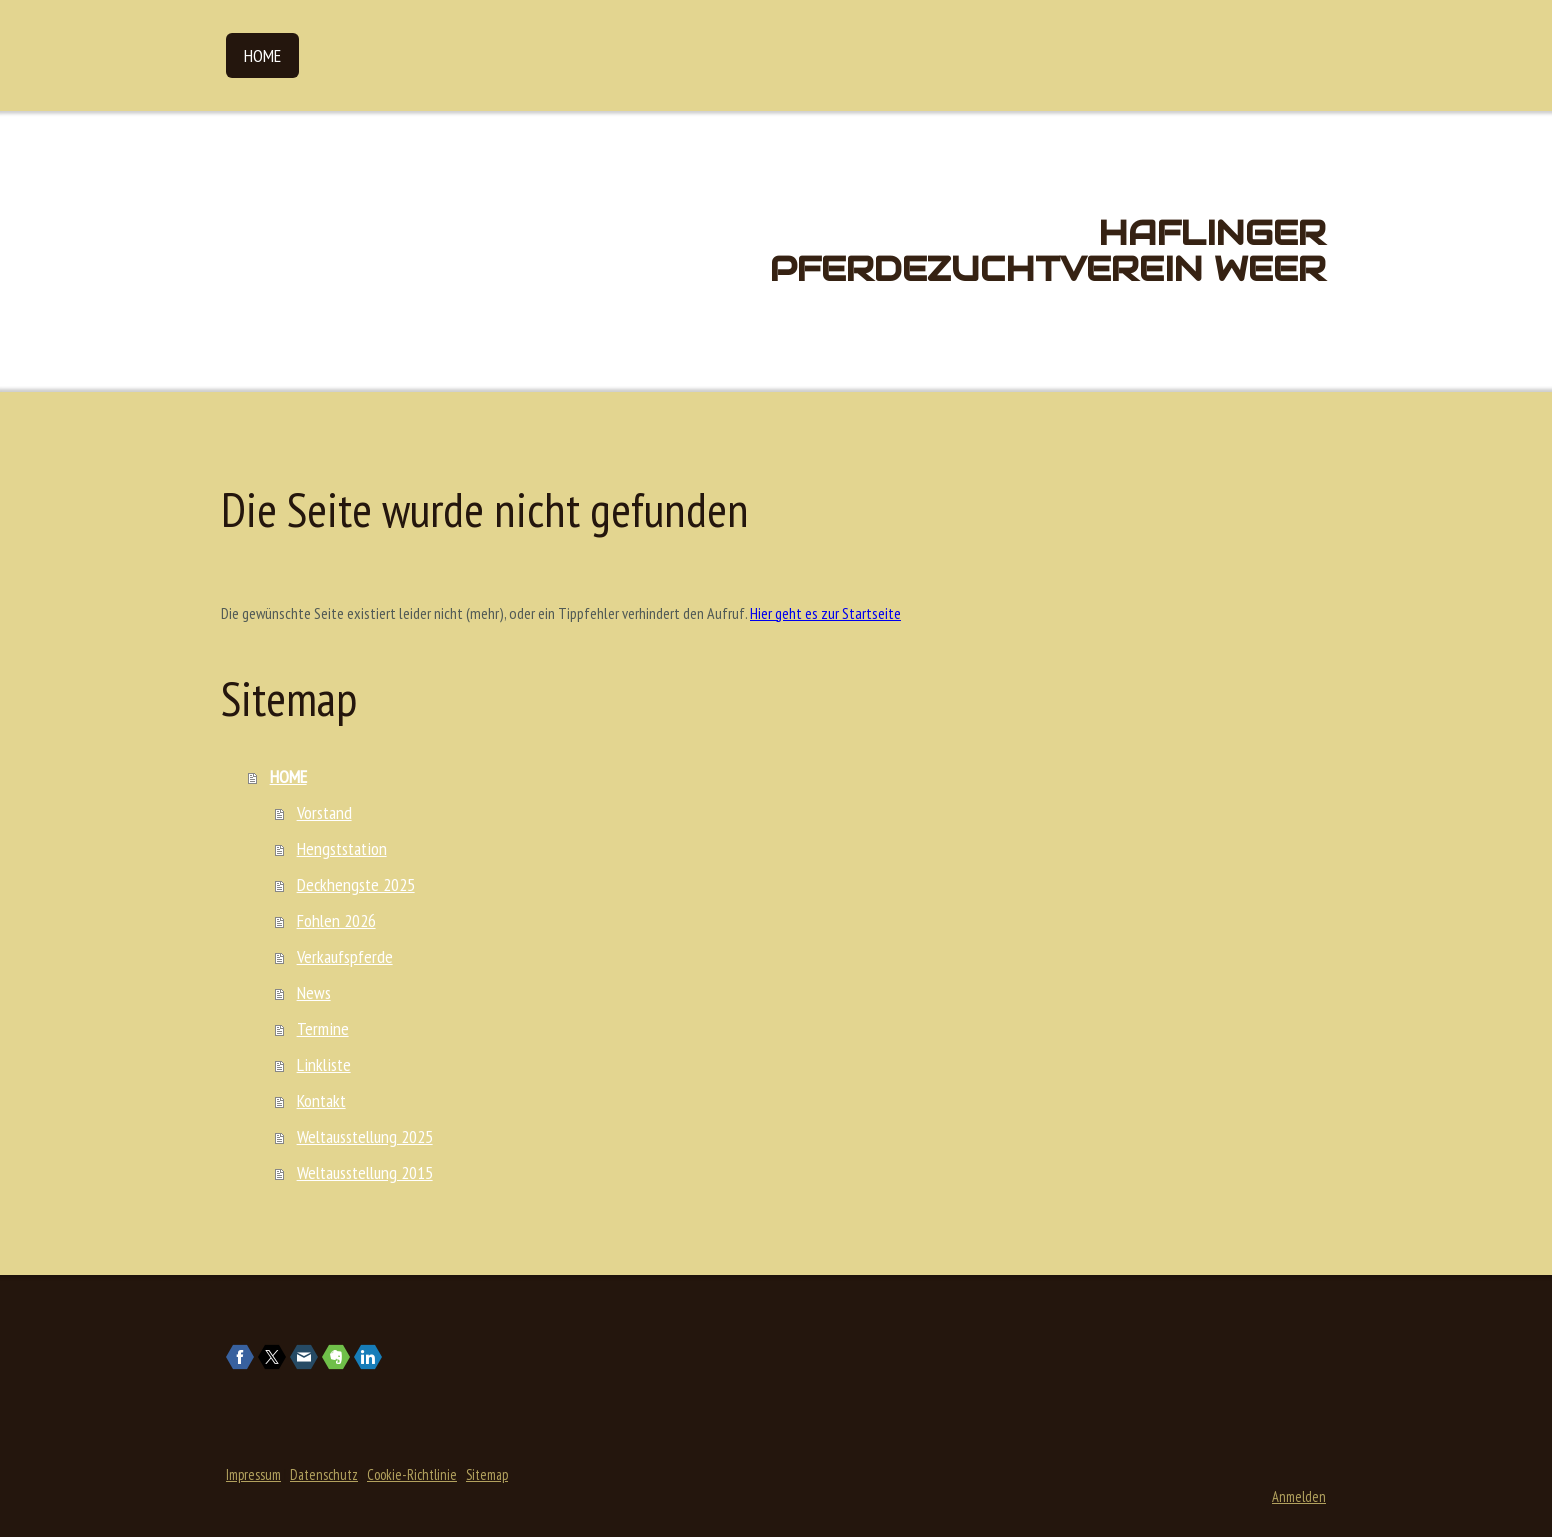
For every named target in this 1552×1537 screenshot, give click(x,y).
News (314, 992)
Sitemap (487, 1474)
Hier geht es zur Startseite (825, 613)
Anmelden (1299, 1496)
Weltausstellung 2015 (365, 1172)
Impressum (253, 1474)
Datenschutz (324, 1474)
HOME (262, 55)
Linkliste (324, 1064)
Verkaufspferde (345, 956)
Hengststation (342, 848)
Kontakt (321, 1100)
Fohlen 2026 (336, 920)
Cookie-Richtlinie (412, 1474)
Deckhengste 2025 (356, 884)
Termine (323, 1028)
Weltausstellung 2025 (365, 1136)
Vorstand (324, 812)
